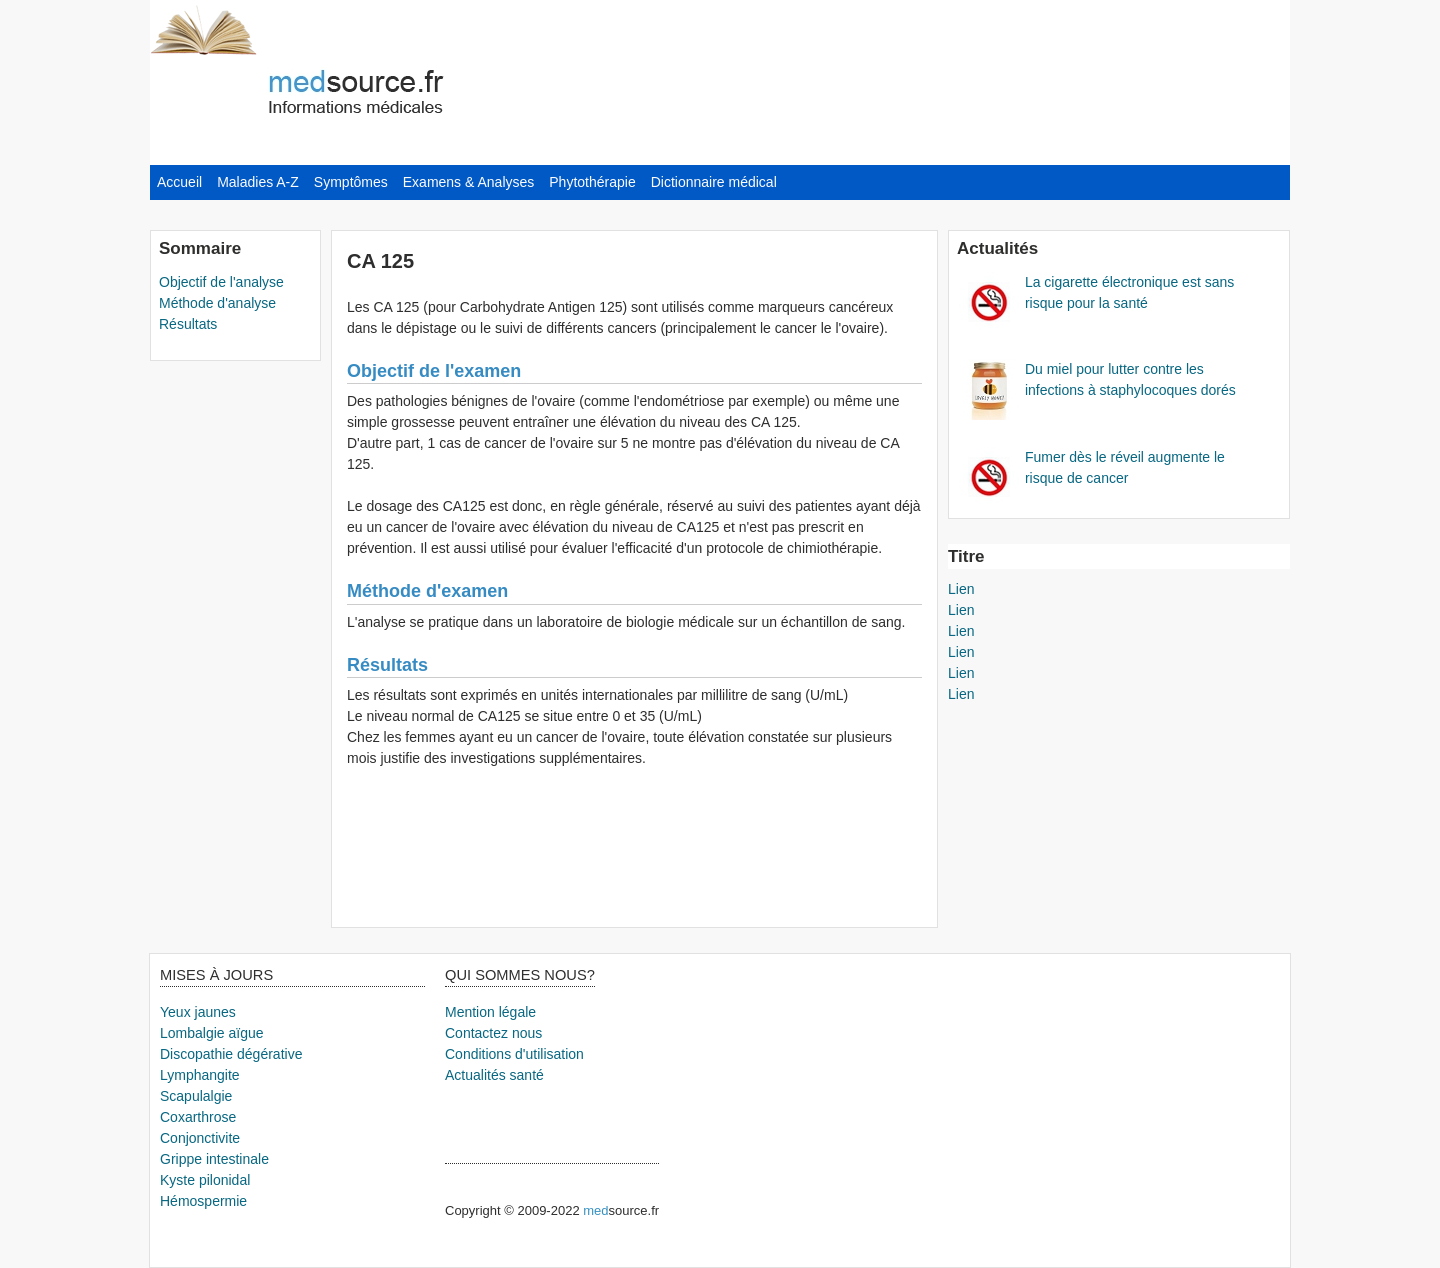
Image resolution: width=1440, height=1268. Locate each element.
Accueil (179, 182)
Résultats (188, 324)
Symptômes (351, 182)
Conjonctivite (200, 1138)
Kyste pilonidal (205, 1180)
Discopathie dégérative (231, 1054)
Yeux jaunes (198, 1012)
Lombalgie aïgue (212, 1033)
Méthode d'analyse (217, 303)
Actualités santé (494, 1075)
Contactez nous (493, 1033)
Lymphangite (200, 1075)
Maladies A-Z (258, 182)
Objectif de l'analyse (221, 282)
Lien (961, 589)
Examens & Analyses (469, 182)
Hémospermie (203, 1201)
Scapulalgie (196, 1096)
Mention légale (490, 1012)
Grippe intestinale (214, 1159)
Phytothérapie (592, 182)
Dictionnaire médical (714, 182)
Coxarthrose (198, 1117)
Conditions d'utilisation (514, 1054)
